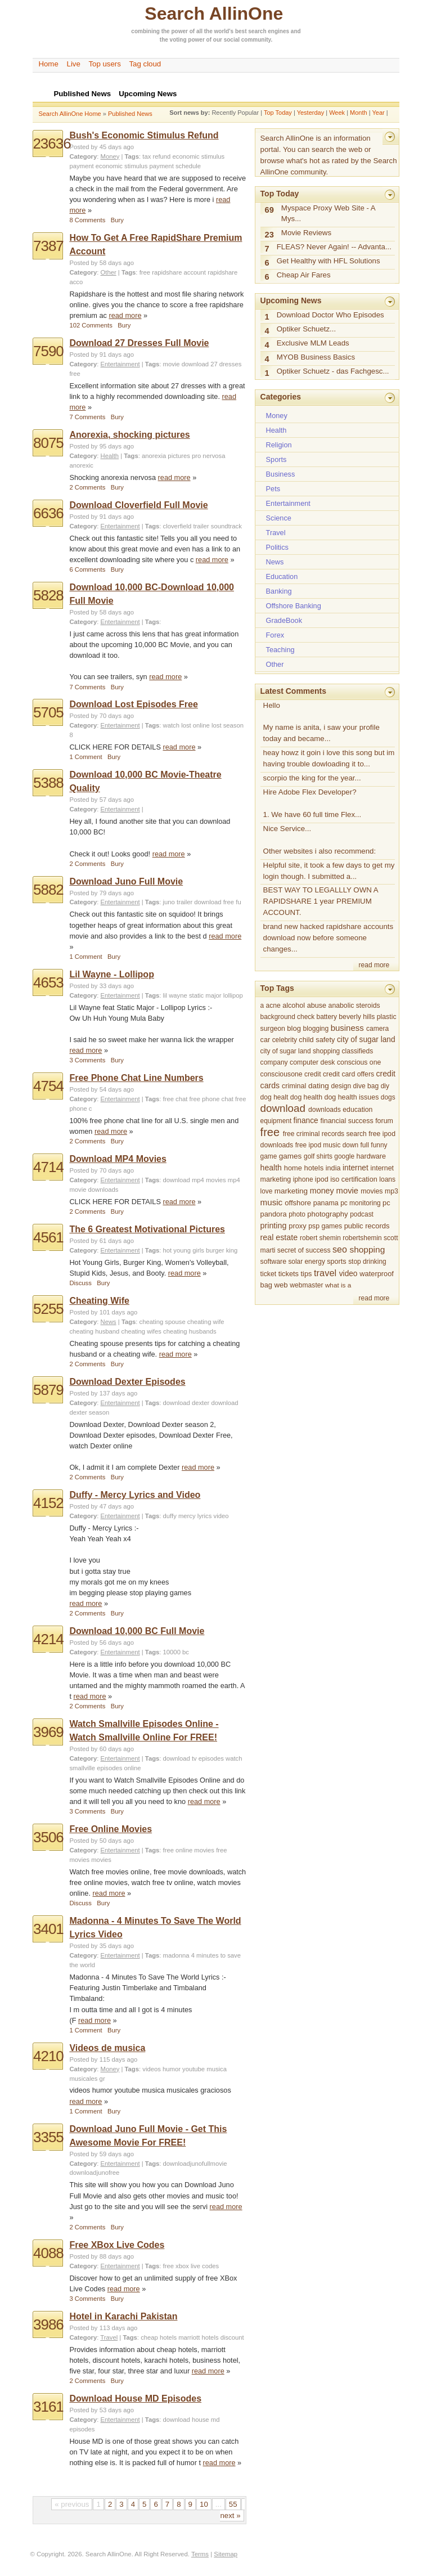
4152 (48, 1503)
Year (378, 112)
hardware (371, 1156)
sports (336, 1261)
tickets (288, 1273)
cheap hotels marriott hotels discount (192, 2337)
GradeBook (284, 620)
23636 (51, 143)
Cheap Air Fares (304, 275)
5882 (48, 889)
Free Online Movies (110, 1829)
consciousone (281, 1074)
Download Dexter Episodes (127, 1381)
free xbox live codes (191, 2266)
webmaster (306, 1285)
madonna (176, 1955)
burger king (221, 1250)
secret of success (304, 1250)
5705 (48, 712)
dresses (230, 364)
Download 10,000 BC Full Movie (136, 1631)
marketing (291, 1191)
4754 (48, 1086)
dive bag (366, 1086)
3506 (48, 1837)
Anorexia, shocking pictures (129, 434)
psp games (325, 1226)
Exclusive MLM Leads (313, 343)
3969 (48, 1732)
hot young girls (183, 1250)
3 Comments (87, 1060)
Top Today (278, 112)
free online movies (188, 1850)
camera (377, 1029)
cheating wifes (141, 1331)
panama (326, 1203)
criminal (294, 1086)
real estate (279, 1237)
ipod (321, 1179)
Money (110, 156)
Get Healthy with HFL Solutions (328, 261)
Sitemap (225, 2554)
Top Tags (277, 988)
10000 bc (176, 1652)
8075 (48, 442)
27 (214, 364)
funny (379, 1145)
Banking (279, 591)
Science (278, 518)
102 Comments (90, 325)
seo (339, 1249)
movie (171, 364)
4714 (48, 1167)
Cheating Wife (99, 1300)
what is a (338, 1285)
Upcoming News (291, 300)
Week (337, 112)
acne (273, 1005)
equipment (276, 1121)
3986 (48, 2324)
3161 (48, 2406)
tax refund (156, 156)
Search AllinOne (214, 13)
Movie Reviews (306, 232)
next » (230, 2515)
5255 (48, 1308)
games (290, 1156)
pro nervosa (209, 455)
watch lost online (186, 725)
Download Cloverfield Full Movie (138, 505)
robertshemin (362, 1238)
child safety (317, 1039)
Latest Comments (293, 690)
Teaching (280, 649)
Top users (104, 64)
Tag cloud (145, 64)
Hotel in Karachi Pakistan (123, 2316)
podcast (362, 1214)
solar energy (306, 1261)
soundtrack (226, 526)
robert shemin (320, 1238)
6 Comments (87, 569)
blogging (316, 1029)
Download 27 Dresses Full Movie (139, 343)
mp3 (391, 1191)
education (357, 1110)
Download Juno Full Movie (126, 881)
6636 (48, 513)
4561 (48, 1237)
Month (358, 112)
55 (233, 2504)
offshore (298, 1203)
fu (238, 902)
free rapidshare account (173, 272)
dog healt (274, 1097)
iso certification (353, 1179)
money (322, 1190)
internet (355, 1168)
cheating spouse (163, 1321)
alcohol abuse (304, 1005)
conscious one (359, 1062)
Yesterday (311, 112)
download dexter (186, 1402)
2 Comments (87, 487)
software (273, 1261)
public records (367, 1226)
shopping (367, 1249)
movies (101, 1859)
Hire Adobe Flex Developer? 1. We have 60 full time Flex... (312, 803)
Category (83, 156)
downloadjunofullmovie (195, 2163)
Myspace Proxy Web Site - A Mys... (328, 213)
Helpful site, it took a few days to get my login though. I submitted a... (329, 871)
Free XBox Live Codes (116, 2245)
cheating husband (94, 1331)
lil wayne (175, 995)
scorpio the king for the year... (312, 778)
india (333, 1168)
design (341, 1086)
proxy (297, 1226)
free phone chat (211, 1099)
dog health (306, 1097)
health (271, 1167)
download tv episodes (193, 1758)
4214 (48, 1639)
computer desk (312, 1062)
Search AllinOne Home (69, 113)
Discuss (80, 1283)
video (348, 1273)
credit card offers (348, 1074)
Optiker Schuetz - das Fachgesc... (333, 371)
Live (73, 64)
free (74, 373)
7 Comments (87, 417)
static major (205, 995)
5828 (48, 595)
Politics (277, 547)
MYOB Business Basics (316, 357)
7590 (48, 351)
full (365, 1145)
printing (273, 1225)
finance (306, 1120)
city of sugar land (366, 1039)
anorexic (81, 465)
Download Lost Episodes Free (133, 704)
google (344, 1156)
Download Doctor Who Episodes (330, 315)
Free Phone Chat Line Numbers (136, 1078)
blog (294, 1028)
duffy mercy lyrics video (196, 1516)
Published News (130, 113)
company (274, 1062)
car (265, 1040)
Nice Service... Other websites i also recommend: (319, 839)
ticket (268, 1274)
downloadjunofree (94, 2172)
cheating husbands (190, 1331)
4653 (48, 982)
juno (169, 902)
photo (297, 1214)
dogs (388, 1097)
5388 (48, 782)
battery (327, 1017)
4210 (48, 2056)
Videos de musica (107, 2048)
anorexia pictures (166, 455)
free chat (175, 1099)
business (347, 1028)
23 (269, 234)
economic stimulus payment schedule (148, 166)
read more (125, 315)
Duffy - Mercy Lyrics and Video (134, 1495)
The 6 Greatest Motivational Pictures (147, 1229)
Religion (279, 445)
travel (325, 1273)
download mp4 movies (194, 1180)
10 (204, 2504)
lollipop (233, 995)
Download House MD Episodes (135, 2398)
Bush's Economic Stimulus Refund (143, 135)
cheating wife (205, 1321)
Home (48, 64)
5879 (48, 1389)
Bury (117, 220)
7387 (48, 245)
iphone (303, 1179)
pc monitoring (360, 1203)
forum (384, 1121)
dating (318, 1085)
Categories (280, 396)
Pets (273, 488)
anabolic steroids (354, 1005)
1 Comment (85, 756)
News (108, 1321)
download (195, 364)
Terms (200, 2554)
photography (327, 1214)
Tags (132, 156)
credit (312, 1074)
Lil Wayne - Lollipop (111, 974)
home (293, 1168)
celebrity (284, 1040)
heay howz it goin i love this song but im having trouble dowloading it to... (329, 758)
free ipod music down (327, 1145)
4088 (48, 2253)
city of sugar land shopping (300, 1051)
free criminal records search (325, 1134)
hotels (313, 1168)
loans (387, 1179)
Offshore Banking (293, 606)
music (271, 1202)
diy (385, 1086)
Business (280, 474)
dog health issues (351, 1097)
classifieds (358, 1051)
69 (269, 209)
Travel (109, 2337)
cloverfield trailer (186, 526)
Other (108, 272)
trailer (184, 902)
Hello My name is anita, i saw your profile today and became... (321, 722)
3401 (48, 1928)
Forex (275, 635)
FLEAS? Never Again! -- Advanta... (334, 247)
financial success (347, 1121)
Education (282, 576)
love (266, 1191)
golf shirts (318, 1156)
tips (306, 1273)
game (268, 1156)
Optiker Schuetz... (306, 329)
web (281, 1285)
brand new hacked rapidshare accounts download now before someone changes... (328, 937)
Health (110, 455)
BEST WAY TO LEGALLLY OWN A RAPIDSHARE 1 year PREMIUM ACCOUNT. (321, 901)
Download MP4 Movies (117, 1159)
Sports (276, 459)
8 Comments (87, 220)
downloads (324, 1110)
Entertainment (120, 364)
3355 (48, 2137)
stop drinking (367, 1261)
